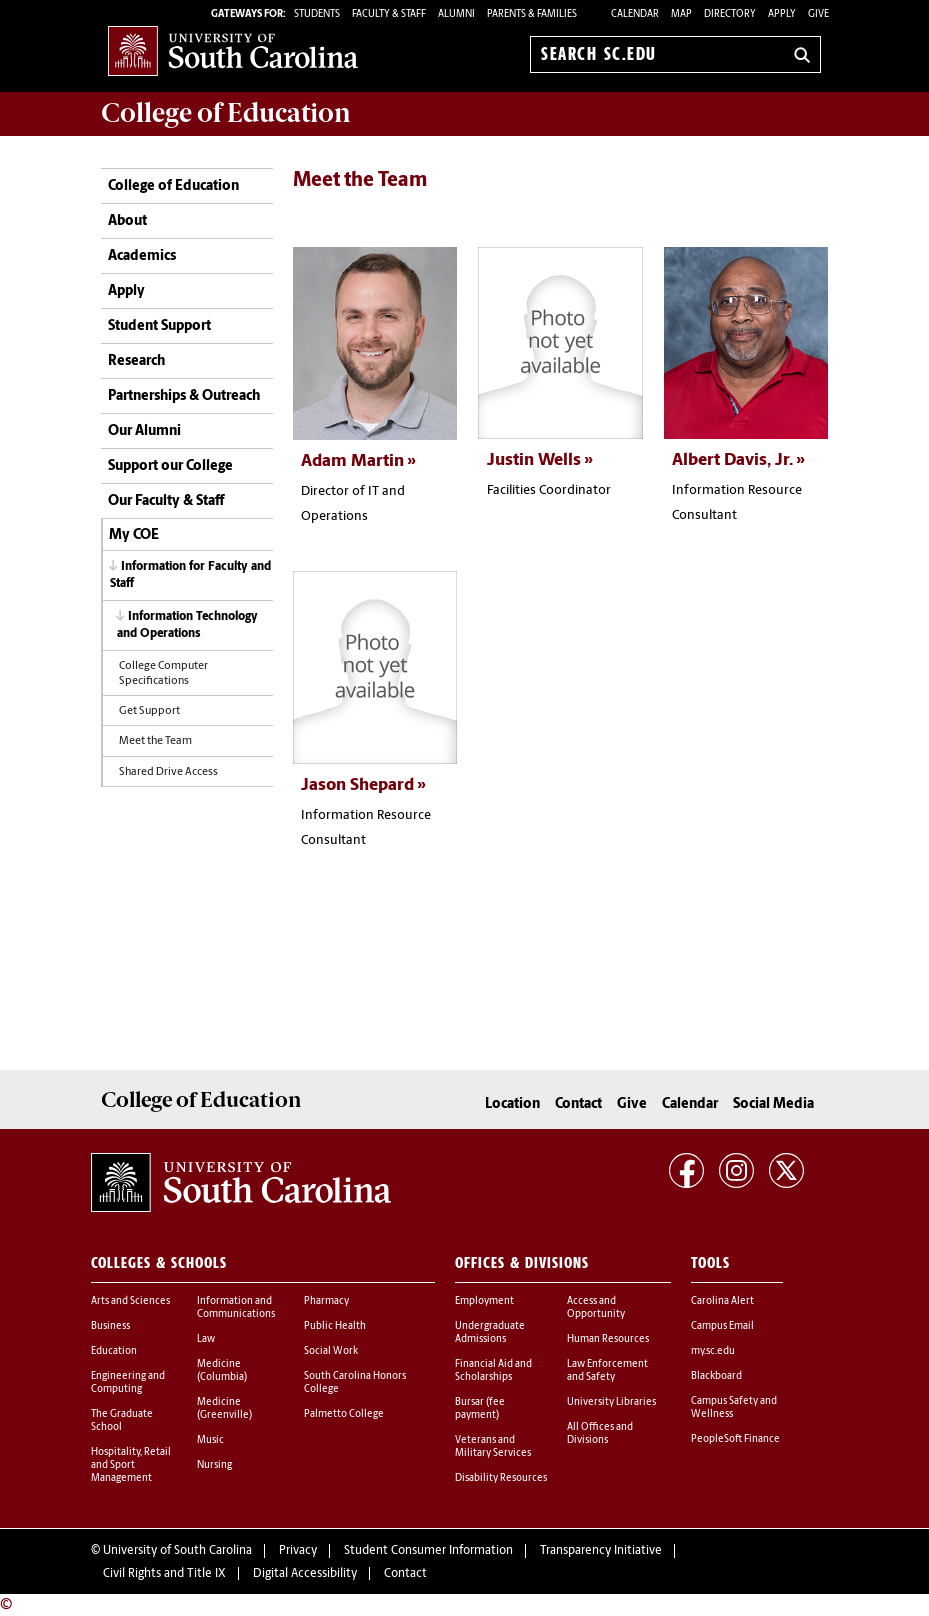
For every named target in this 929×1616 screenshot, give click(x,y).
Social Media (773, 1103)
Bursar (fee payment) (480, 1408)
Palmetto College (344, 1413)
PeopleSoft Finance (735, 1438)
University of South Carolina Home (233, 50)
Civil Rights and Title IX (164, 1573)
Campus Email (722, 1325)
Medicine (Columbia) (222, 1370)
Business (110, 1325)
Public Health (335, 1325)
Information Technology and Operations (187, 625)
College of (226, 113)
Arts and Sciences (130, 1300)
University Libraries (611, 1401)
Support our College (170, 466)
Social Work (331, 1350)
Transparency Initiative (601, 1551)
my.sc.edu (713, 1350)
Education (114, 1350)
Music (210, 1439)
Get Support (149, 711)
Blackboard (716, 1375)
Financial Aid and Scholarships (493, 1370)
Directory (730, 14)
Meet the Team (155, 741)
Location (512, 1103)
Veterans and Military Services (493, 1446)
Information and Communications (236, 1307)
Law (206, 1338)
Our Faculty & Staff (166, 501)
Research (136, 361)
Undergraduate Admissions (490, 1332)
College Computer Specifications (163, 674)
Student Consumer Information (428, 1551)
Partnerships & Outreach (184, 396)
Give (818, 14)
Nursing (214, 1464)
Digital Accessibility (305, 1573)
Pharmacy (326, 1300)
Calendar (635, 14)
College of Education (173, 186)
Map (681, 14)
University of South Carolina (177, 1551)
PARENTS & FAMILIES (532, 14)
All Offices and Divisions (600, 1433)
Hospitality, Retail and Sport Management (131, 1464)
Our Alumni (144, 431)
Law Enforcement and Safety (607, 1370)
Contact (578, 1103)
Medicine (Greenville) (224, 1408)
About (127, 221)
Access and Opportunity (596, 1307)
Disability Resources (501, 1477)
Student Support (159, 326)
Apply (782, 14)
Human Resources (608, 1338)
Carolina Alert (722, 1300)
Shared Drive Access (168, 772)
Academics (142, 256)
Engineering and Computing (128, 1382)
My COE (134, 535)
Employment (484, 1300)
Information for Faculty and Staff (190, 575)
